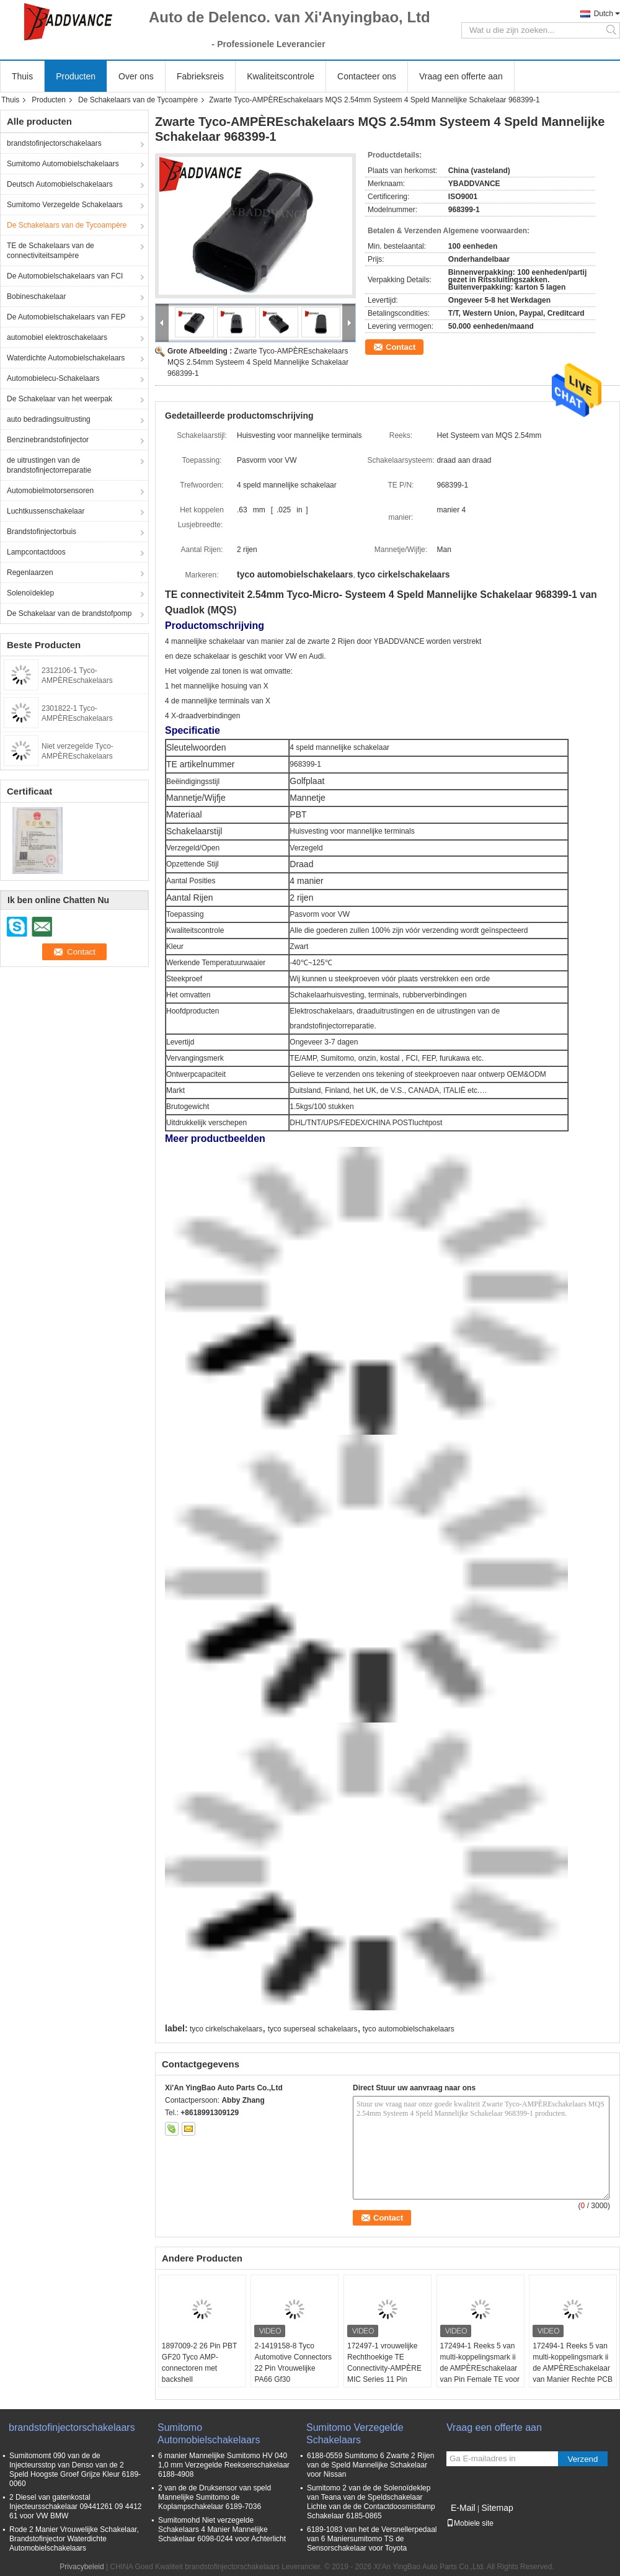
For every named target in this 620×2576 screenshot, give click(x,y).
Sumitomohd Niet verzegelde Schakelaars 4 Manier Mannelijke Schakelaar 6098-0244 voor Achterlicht (222, 2529)
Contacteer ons (366, 76)
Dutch (603, 13)
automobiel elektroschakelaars (57, 337)
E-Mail (463, 2508)
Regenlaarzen (30, 572)
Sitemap (497, 2508)
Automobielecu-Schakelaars (53, 378)
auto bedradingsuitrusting (49, 419)
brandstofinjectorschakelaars (54, 143)
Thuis (22, 76)
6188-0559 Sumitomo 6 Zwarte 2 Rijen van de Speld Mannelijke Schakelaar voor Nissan (370, 2465)
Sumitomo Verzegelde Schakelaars (65, 204)
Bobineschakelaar (36, 296)
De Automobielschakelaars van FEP (66, 317)
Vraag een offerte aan (461, 76)
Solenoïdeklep (30, 593)
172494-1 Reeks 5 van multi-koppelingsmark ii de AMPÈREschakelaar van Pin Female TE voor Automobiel (480, 2368)
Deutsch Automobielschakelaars (60, 184)
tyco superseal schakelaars (313, 2029)
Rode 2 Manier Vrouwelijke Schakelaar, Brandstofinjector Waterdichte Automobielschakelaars (74, 2538)
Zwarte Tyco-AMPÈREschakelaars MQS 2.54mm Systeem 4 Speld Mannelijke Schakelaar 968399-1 (257, 362)
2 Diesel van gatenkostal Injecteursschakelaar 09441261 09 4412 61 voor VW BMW (75, 2506)
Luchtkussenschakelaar (45, 511)
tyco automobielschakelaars (408, 2029)
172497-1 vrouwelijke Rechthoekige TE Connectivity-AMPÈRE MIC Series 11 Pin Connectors (384, 2368)
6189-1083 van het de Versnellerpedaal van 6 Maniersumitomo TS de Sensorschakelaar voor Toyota (372, 2538)
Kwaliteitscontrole (280, 76)
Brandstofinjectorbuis (41, 531)
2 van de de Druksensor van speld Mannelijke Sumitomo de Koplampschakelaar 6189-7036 (214, 2497)
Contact (400, 347)
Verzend (583, 2459)
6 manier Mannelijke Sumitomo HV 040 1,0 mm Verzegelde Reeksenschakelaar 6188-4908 (224, 2465)
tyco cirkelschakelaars (226, 2029)
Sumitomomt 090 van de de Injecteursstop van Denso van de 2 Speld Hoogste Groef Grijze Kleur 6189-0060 (75, 2469)
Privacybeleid (82, 2566)
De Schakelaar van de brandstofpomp (69, 613)
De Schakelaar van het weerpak (59, 398)
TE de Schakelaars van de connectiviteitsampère (50, 250)
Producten (75, 76)
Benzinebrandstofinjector (48, 439)
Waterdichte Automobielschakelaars (66, 358)
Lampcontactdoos (36, 552)
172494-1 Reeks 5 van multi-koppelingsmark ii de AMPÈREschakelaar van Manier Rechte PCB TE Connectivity (573, 2368)
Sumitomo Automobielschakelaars (63, 163)
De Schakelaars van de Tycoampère (138, 100)
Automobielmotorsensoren (50, 490)
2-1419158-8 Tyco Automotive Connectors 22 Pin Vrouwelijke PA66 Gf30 (293, 2363)
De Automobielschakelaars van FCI (65, 276)
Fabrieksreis (200, 76)
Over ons (136, 76)
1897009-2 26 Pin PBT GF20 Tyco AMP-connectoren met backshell (199, 2363)
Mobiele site (470, 2523)
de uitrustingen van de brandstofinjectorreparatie (49, 465)
